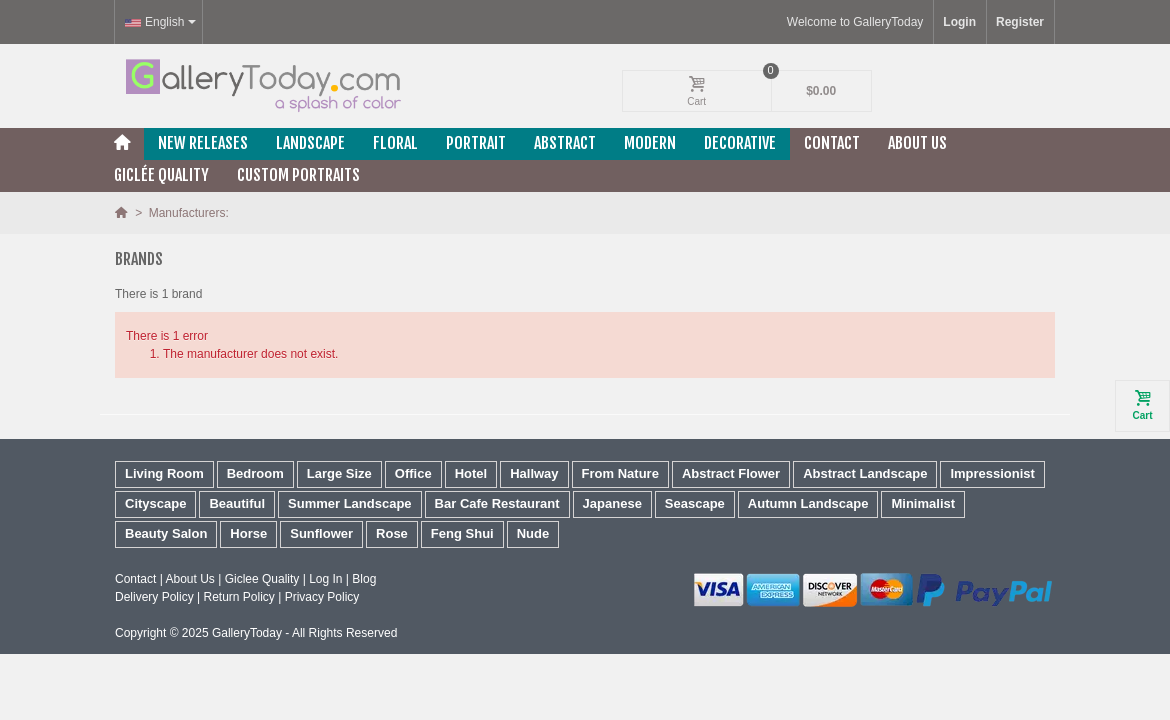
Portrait (476, 143)
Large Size (339, 473)
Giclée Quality (161, 175)
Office (413, 473)
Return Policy (238, 597)
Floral (395, 143)
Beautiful (237, 503)
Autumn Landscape (808, 503)
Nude (533, 533)
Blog (364, 579)
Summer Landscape (350, 503)
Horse (248, 533)
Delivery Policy (154, 597)
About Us (917, 143)
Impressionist (992, 473)
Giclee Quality (262, 579)
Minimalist (923, 503)
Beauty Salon (166, 533)
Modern (650, 143)
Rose (392, 533)
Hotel (471, 473)
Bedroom (255, 473)
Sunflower (321, 533)
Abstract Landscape (865, 473)
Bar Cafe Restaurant (497, 503)
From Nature (620, 473)
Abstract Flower (731, 473)
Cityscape (155, 503)
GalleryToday (247, 633)
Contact (832, 143)
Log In (325, 579)
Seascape (695, 503)
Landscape (310, 143)
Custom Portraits (298, 175)
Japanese (612, 503)
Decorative (740, 143)
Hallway (534, 473)
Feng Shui (462, 533)
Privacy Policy (322, 597)
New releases (203, 143)
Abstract (565, 143)
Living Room (164, 473)
